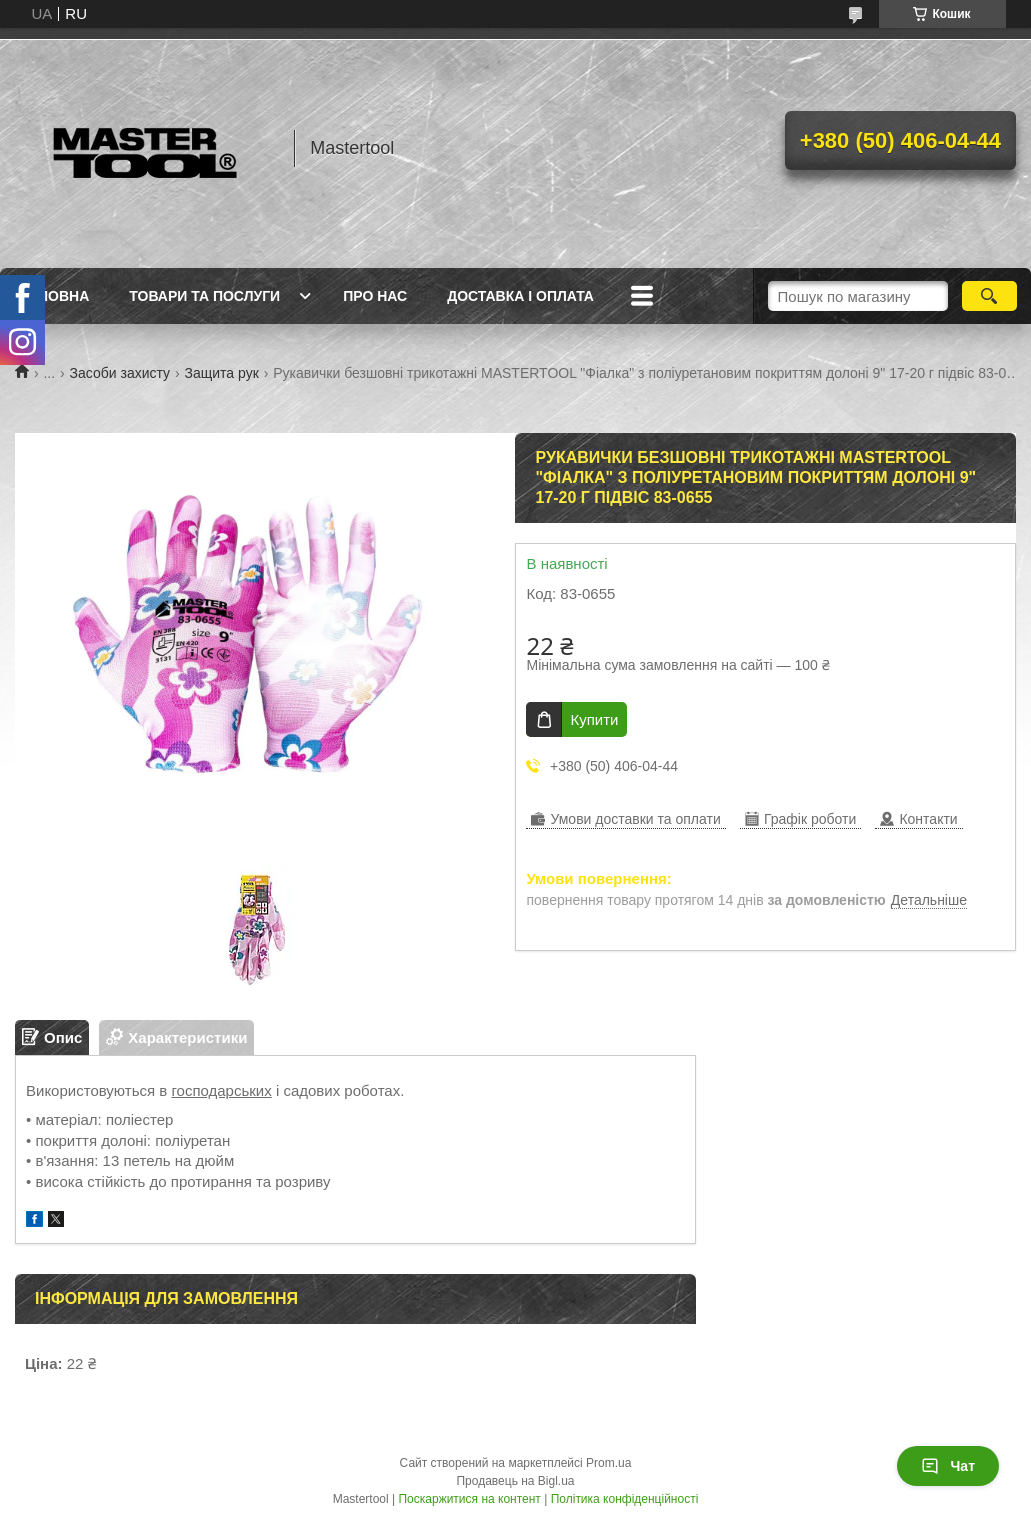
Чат (948, 1466)
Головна (54, 296)
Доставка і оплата (520, 296)
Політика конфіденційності (625, 1499)
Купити (594, 719)
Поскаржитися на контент (469, 1499)
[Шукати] (989, 296)
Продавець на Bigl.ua (515, 1481)
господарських (221, 1090)
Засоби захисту (120, 373)
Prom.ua (608, 1463)
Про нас (375, 296)
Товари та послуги (204, 296)
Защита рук (222, 373)
